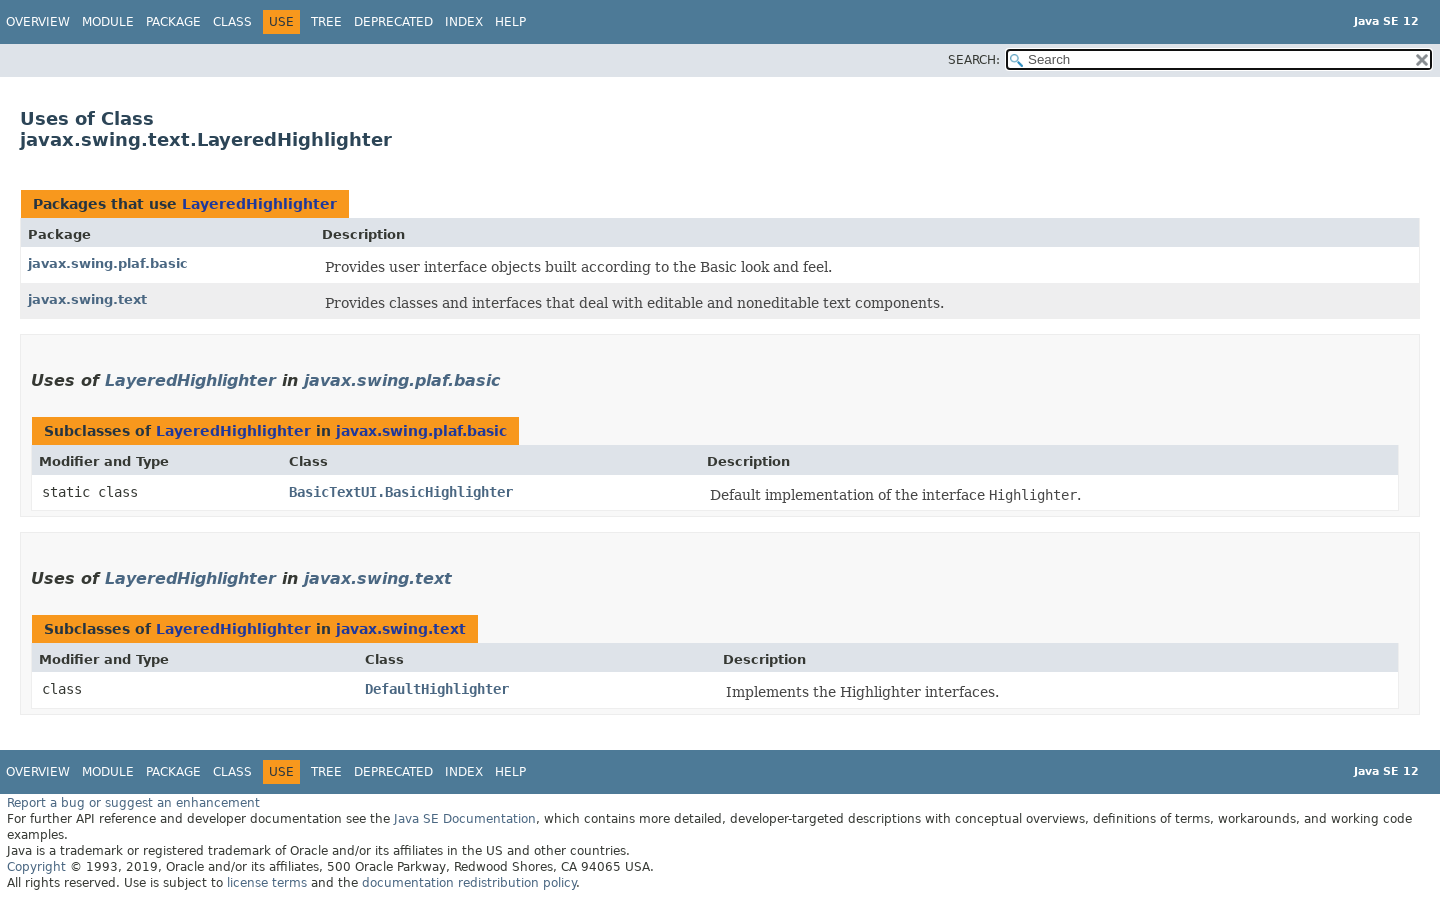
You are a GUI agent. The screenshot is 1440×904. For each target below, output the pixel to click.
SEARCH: (974, 60)
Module (108, 22)
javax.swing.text (87, 299)
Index (464, 22)
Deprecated (393, 22)
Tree (326, 22)
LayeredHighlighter (259, 204)
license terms (267, 883)
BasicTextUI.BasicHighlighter (401, 492)
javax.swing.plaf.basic (108, 263)
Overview (38, 22)
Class (232, 22)
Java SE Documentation (465, 819)
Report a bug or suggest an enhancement (133, 803)
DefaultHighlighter (437, 689)
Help (510, 22)
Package (173, 22)
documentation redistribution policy (469, 883)
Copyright (36, 867)
